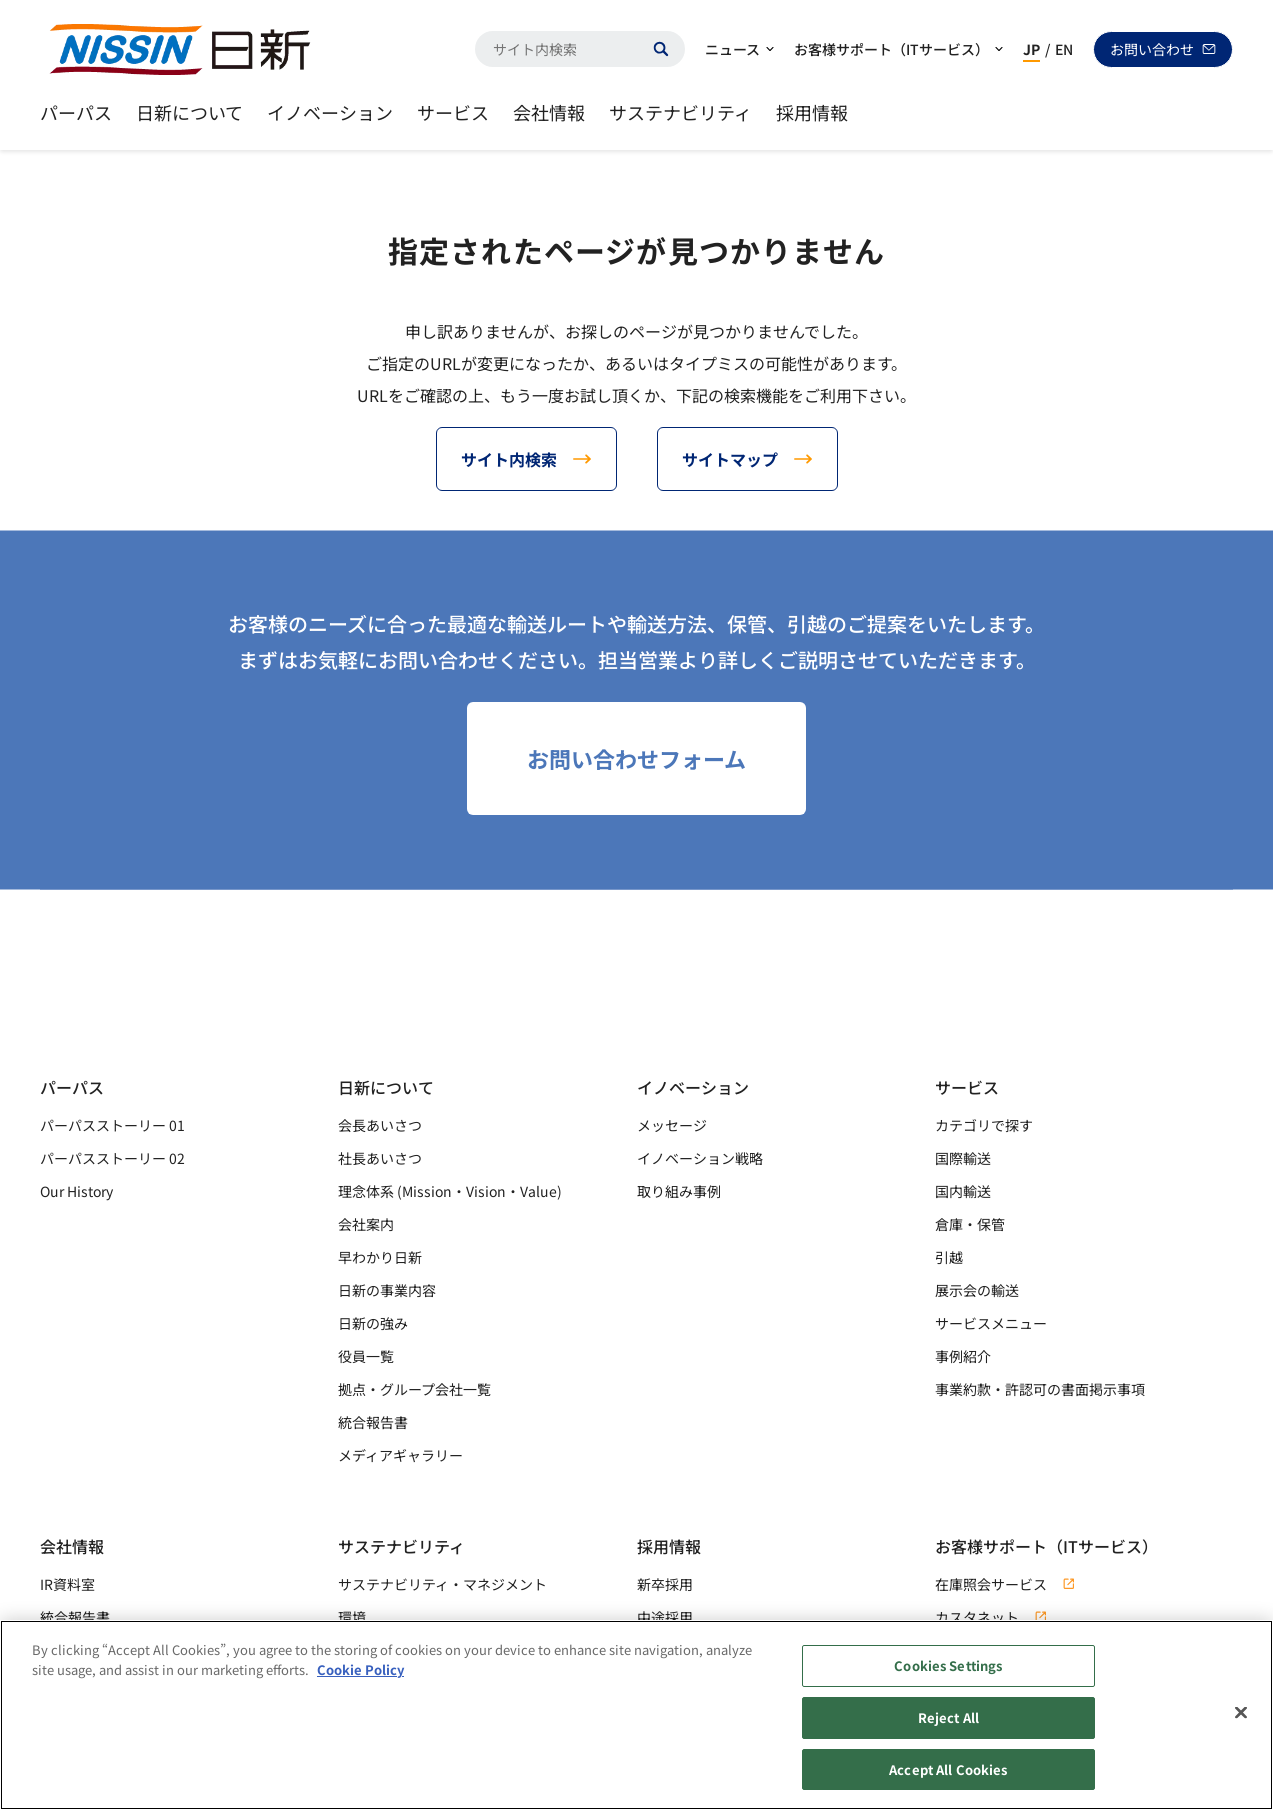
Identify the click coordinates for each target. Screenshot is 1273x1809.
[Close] (1241, 1723)
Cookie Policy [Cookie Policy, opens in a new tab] (360, 1679)
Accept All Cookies (948, 1779)
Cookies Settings (948, 1676)
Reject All (948, 1727)
